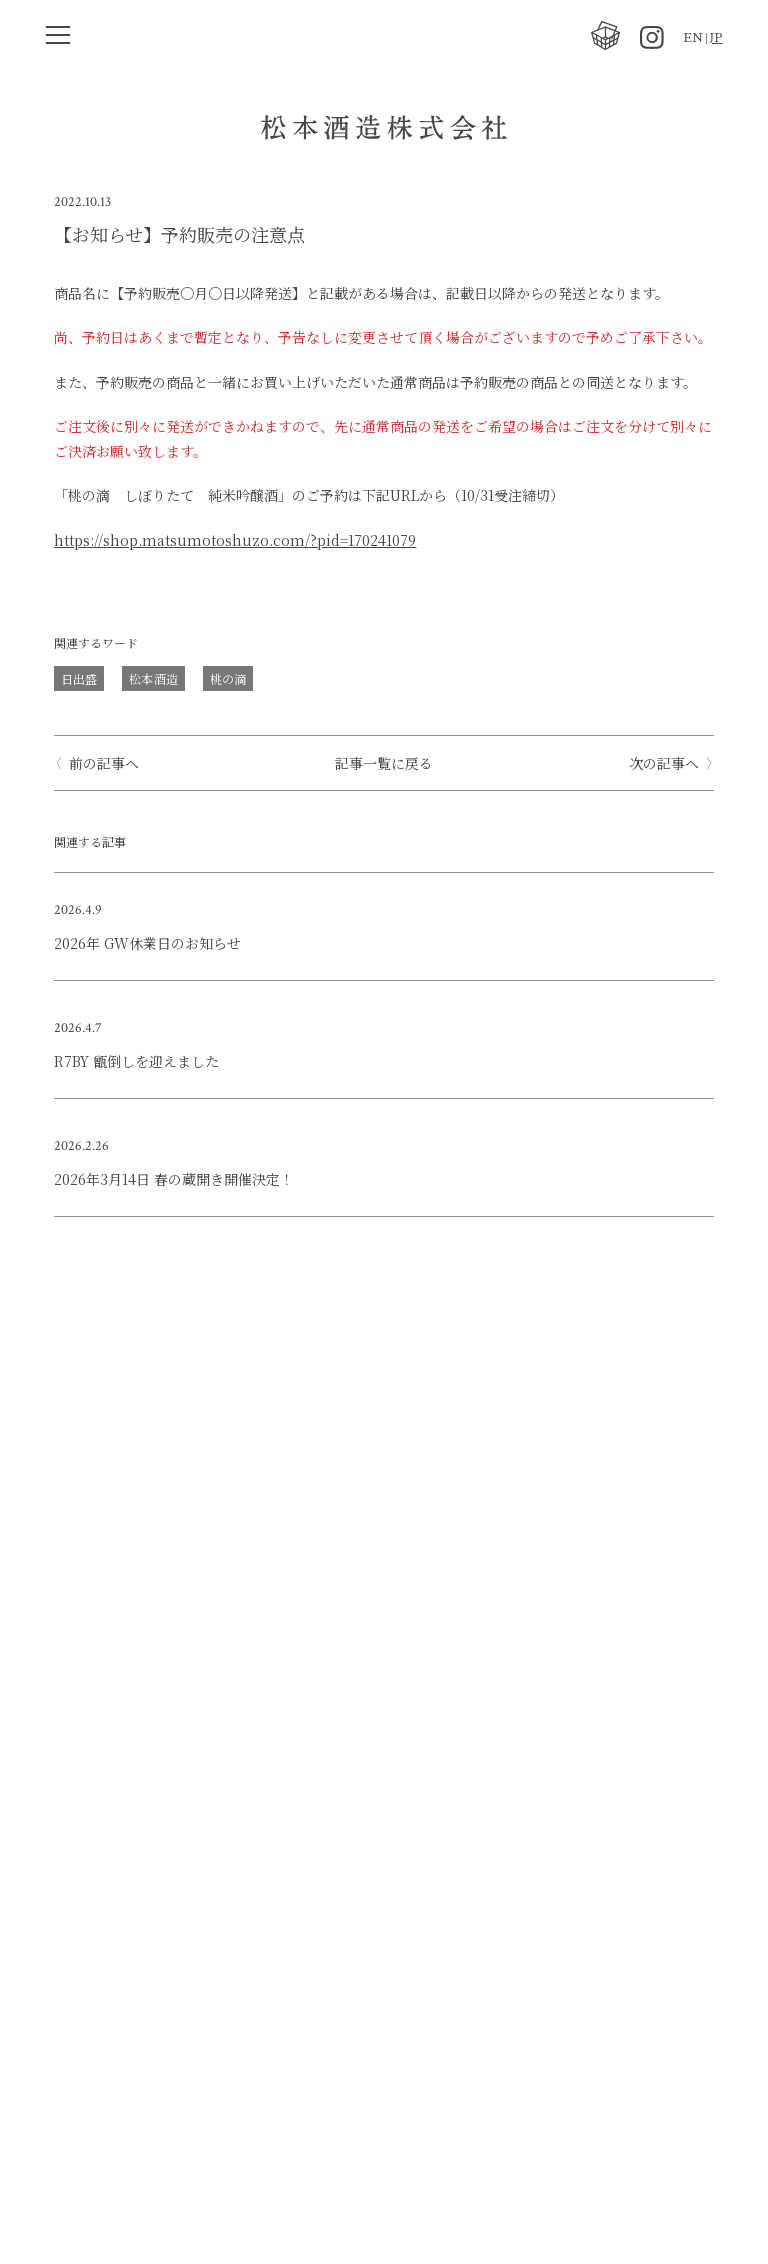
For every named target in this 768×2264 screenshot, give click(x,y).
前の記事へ (104, 763)
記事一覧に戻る (384, 763)
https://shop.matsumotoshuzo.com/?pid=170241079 (235, 540)
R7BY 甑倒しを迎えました (136, 1061)
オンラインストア (323, 1883)
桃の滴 (228, 678)
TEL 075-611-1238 (325, 2084)
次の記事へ (664, 763)
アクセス (346, 2151)
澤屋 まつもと (309, 1950)
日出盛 (79, 678)
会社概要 (291, 1816)
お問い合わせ (307, 2017)
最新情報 (291, 1749)
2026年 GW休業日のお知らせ (147, 943)
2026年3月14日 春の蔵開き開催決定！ (174, 1179)
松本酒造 (153, 678)
